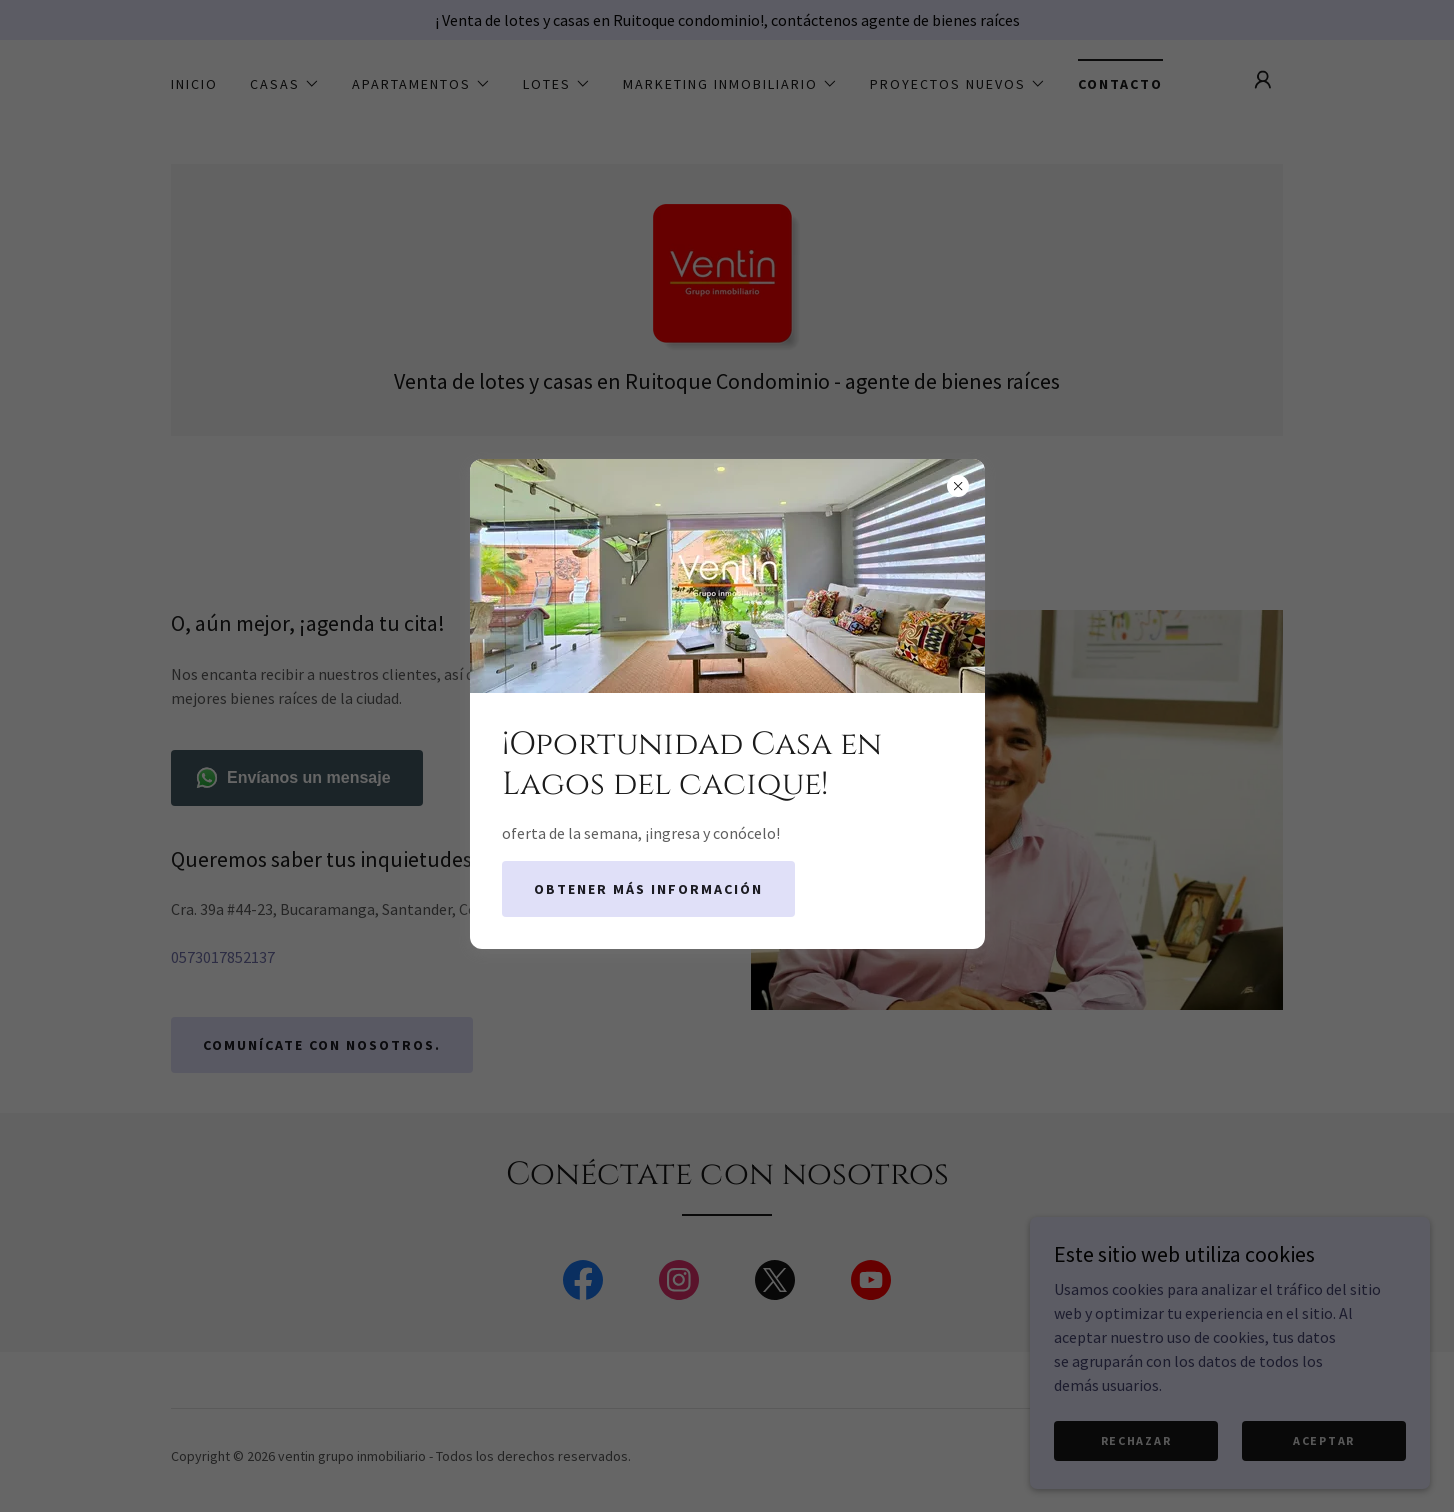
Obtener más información (648, 889)
